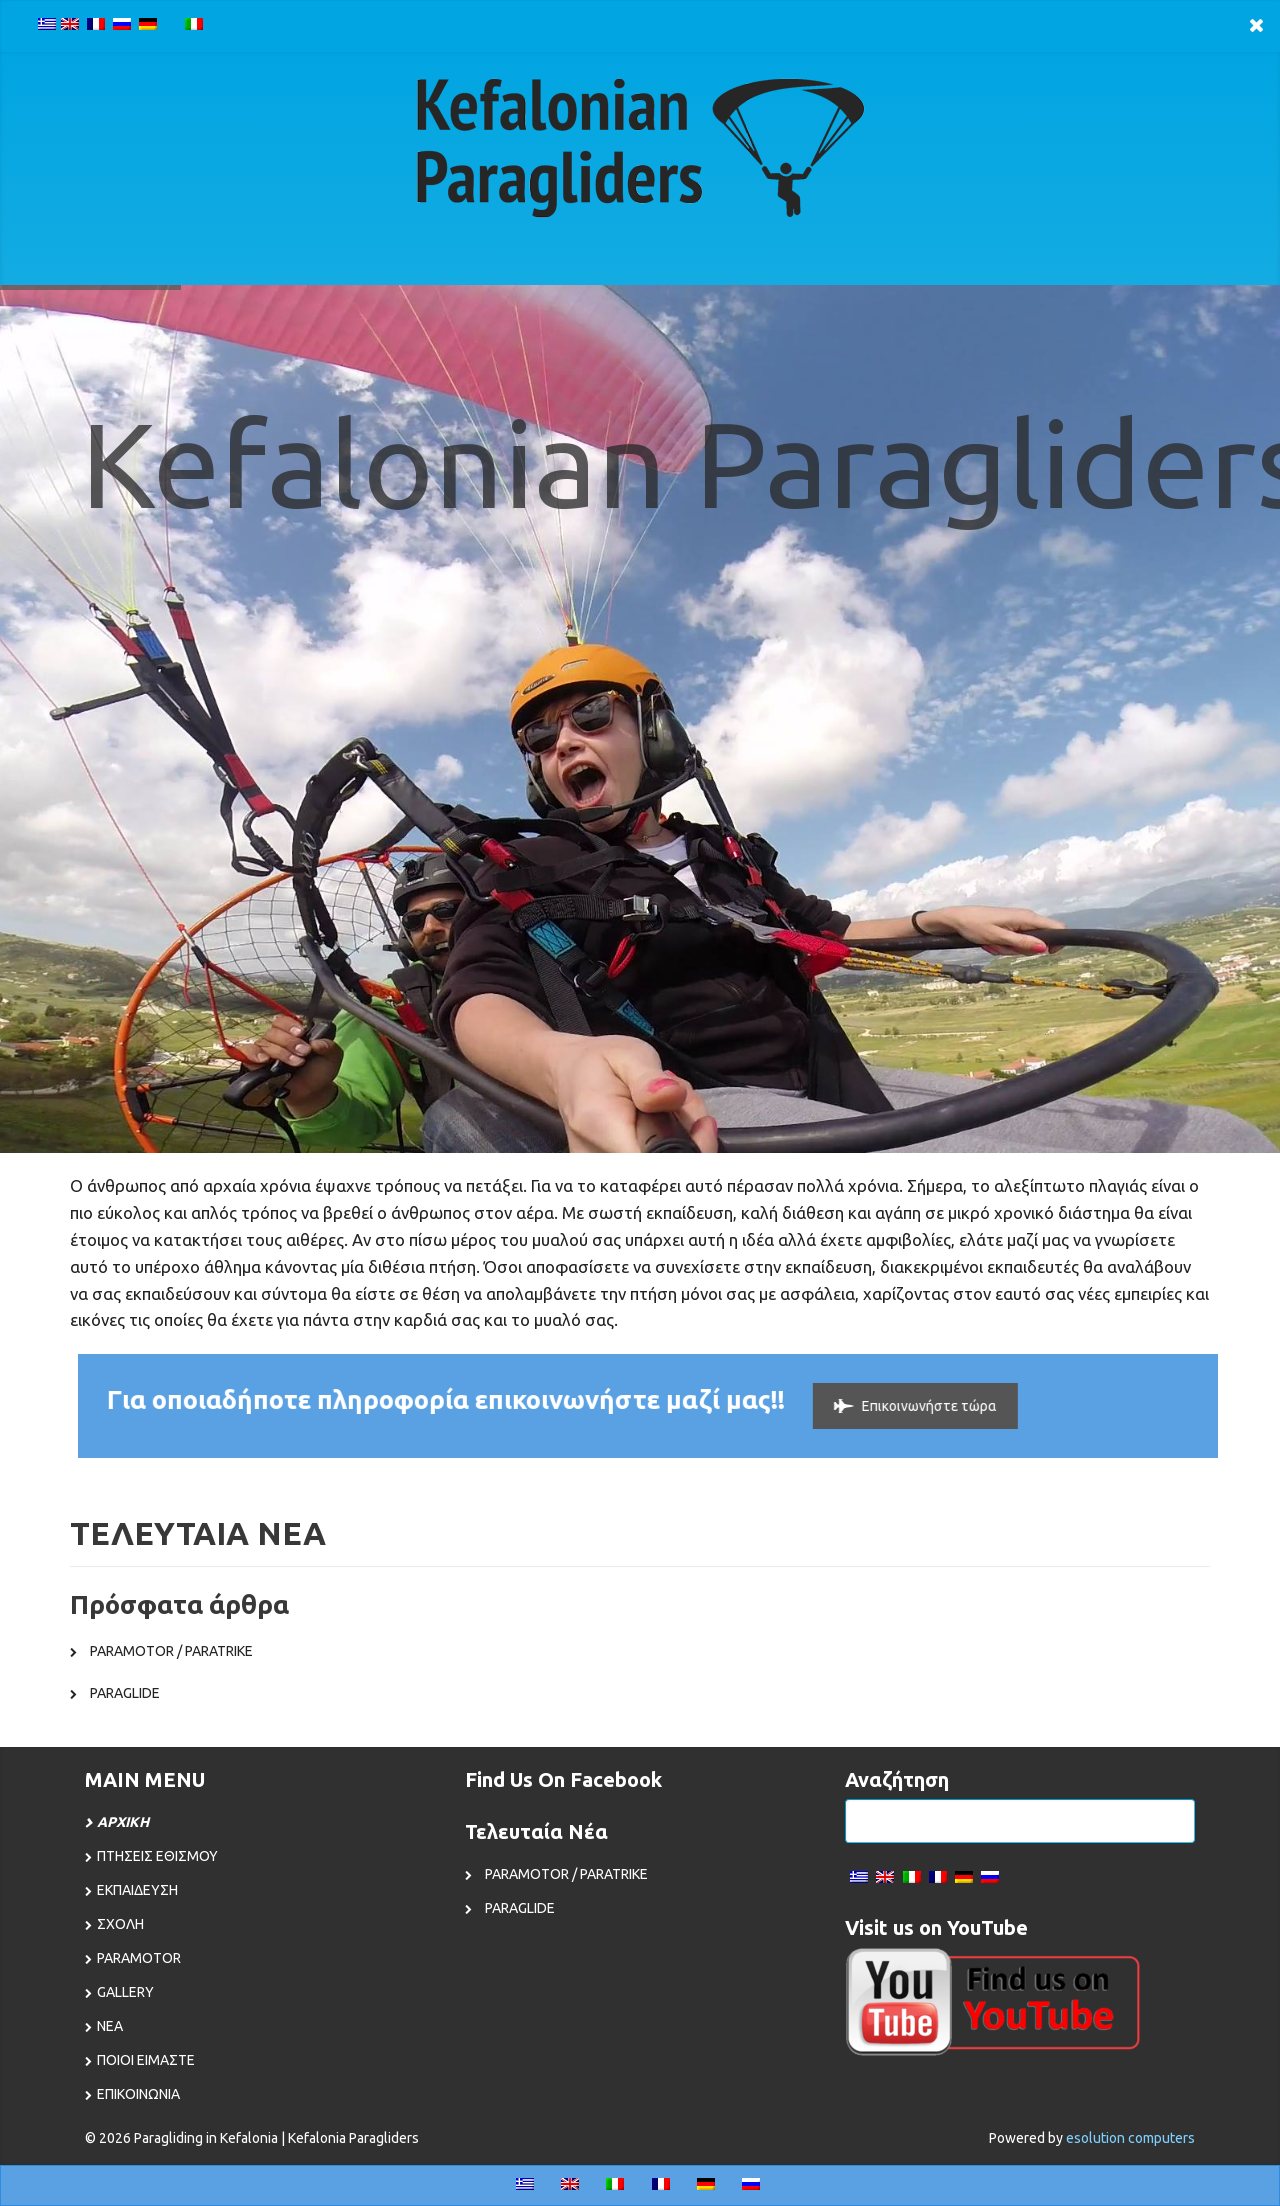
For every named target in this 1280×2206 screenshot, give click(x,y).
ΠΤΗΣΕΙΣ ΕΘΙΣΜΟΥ (157, 1856)
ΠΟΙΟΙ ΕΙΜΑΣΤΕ (146, 2060)
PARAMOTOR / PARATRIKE (171, 1651)
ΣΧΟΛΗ (120, 1924)
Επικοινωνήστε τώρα (903, 1406)
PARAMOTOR (139, 1958)
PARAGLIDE (125, 1693)
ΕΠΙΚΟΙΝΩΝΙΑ (138, 2094)
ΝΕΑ (110, 2026)
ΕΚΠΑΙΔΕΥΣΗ (137, 1890)
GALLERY (125, 1992)
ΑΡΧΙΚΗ (123, 1822)
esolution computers (1130, 2138)
